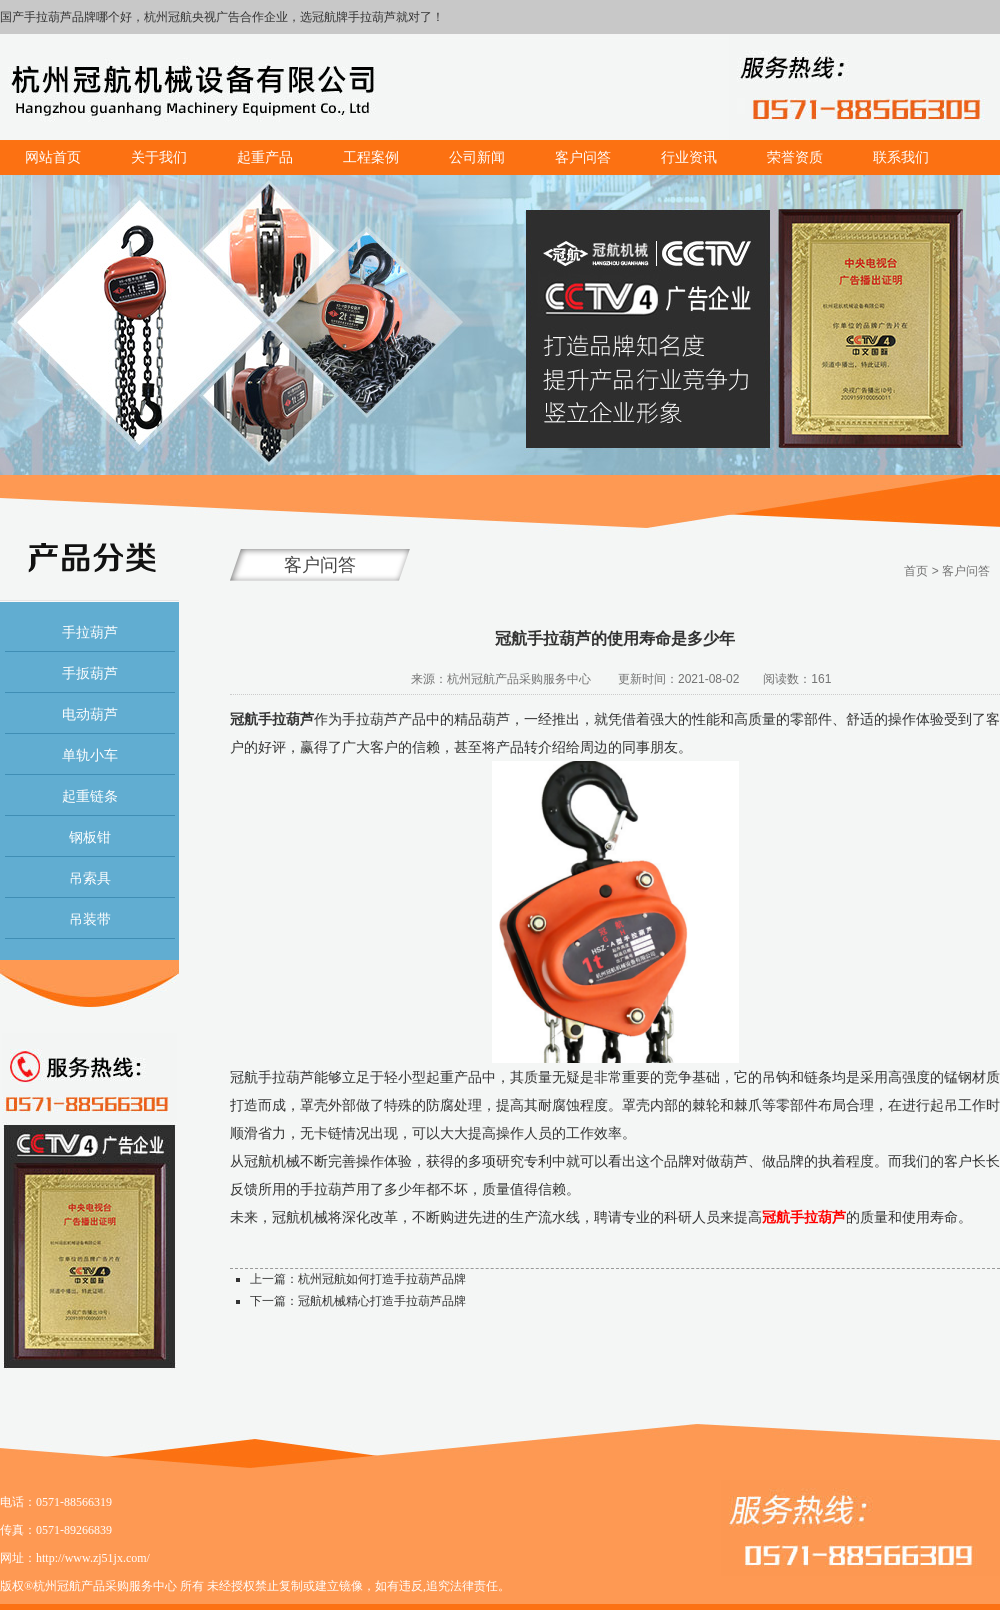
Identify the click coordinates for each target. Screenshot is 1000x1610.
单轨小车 (90, 755)
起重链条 (90, 796)
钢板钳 (90, 837)
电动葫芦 (90, 714)
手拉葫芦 (90, 632)
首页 (916, 571)
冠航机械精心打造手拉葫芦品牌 (382, 1301)
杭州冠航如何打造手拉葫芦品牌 (382, 1279)
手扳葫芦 (90, 673)
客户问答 (966, 571)
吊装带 (90, 919)
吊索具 (90, 878)
